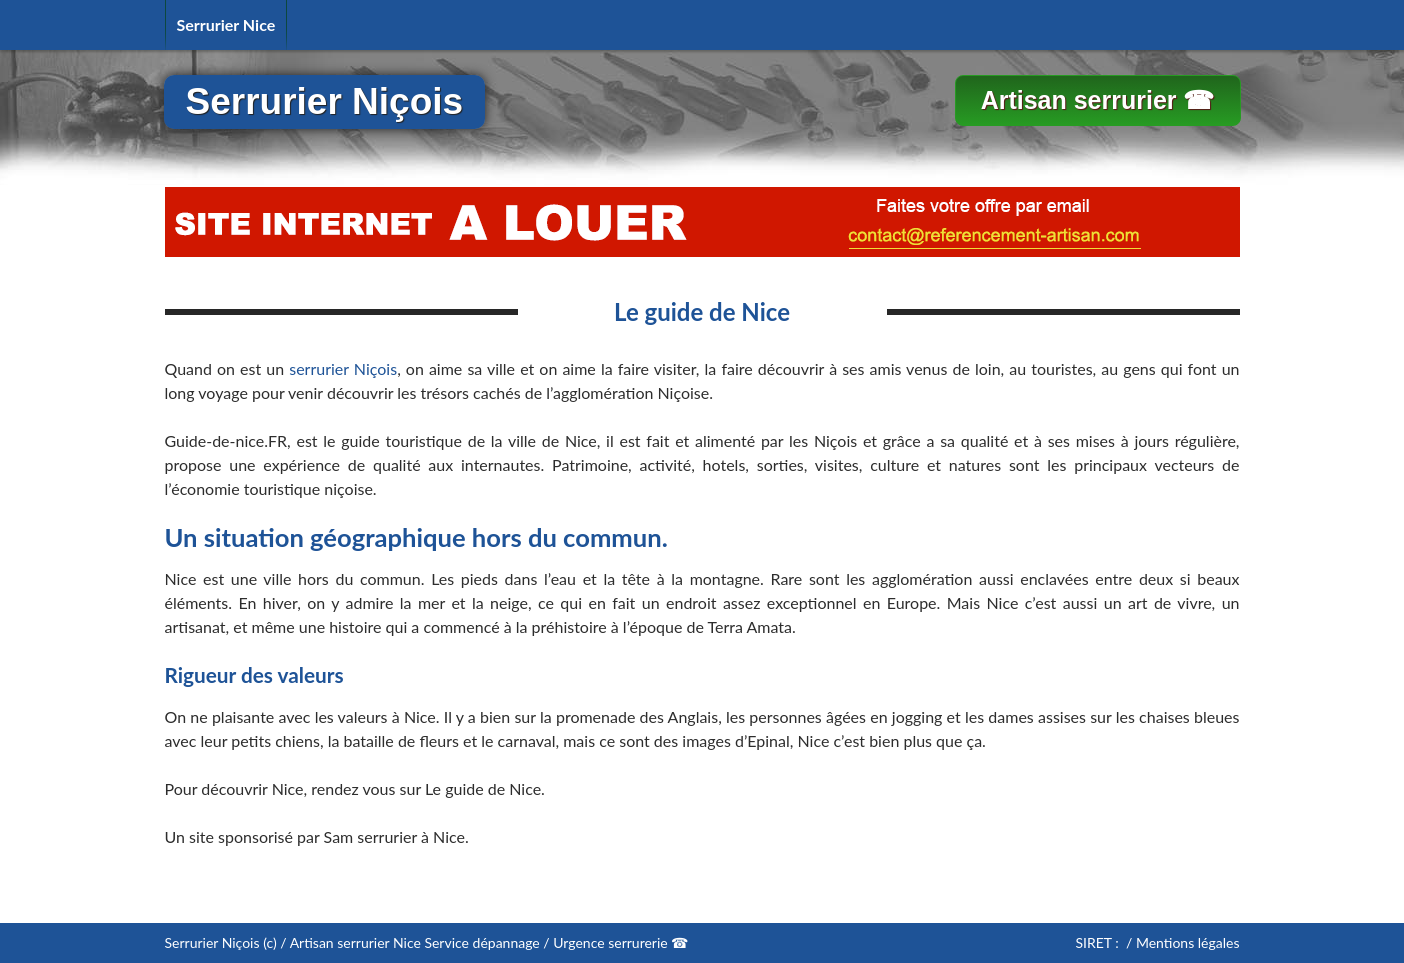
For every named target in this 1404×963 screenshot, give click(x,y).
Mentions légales (1188, 942)
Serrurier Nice (226, 24)
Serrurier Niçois (325, 101)
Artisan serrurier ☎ (1098, 100)
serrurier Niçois (343, 368)
